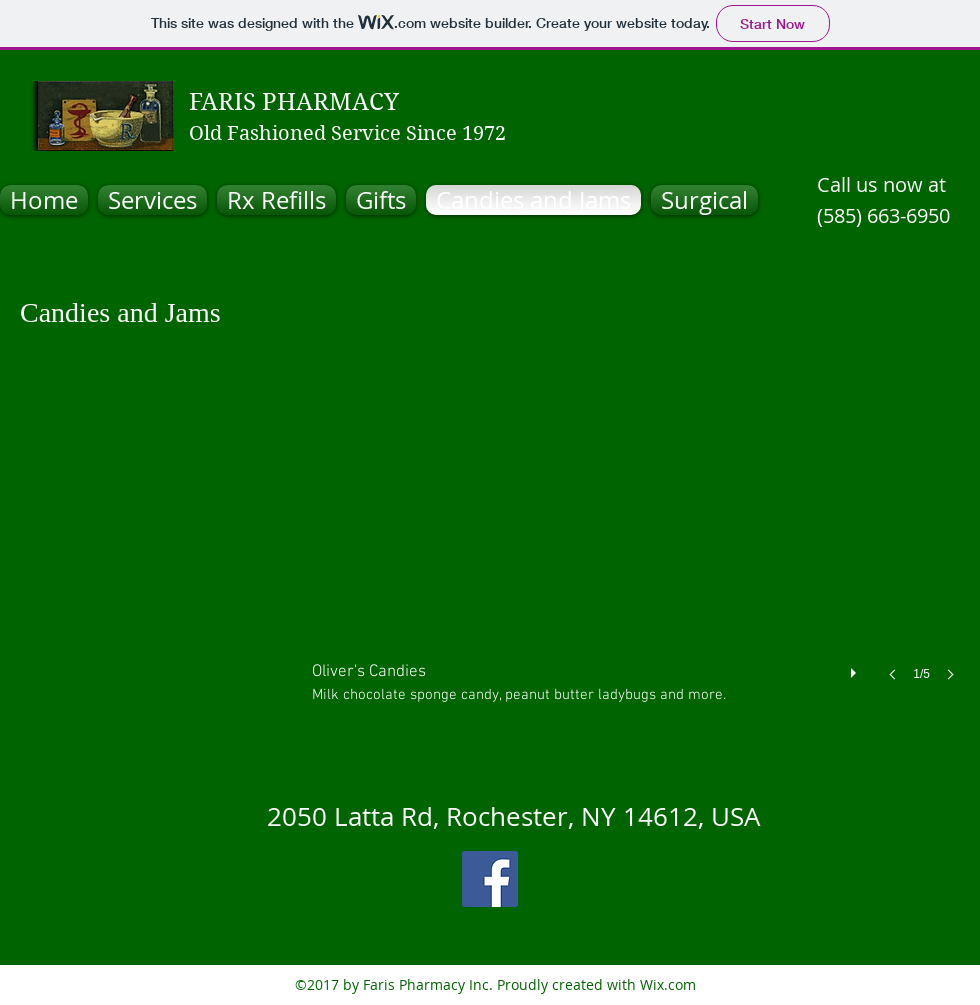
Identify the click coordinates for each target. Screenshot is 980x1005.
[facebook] (490, 879)
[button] (639, 533)
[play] (856, 668)
